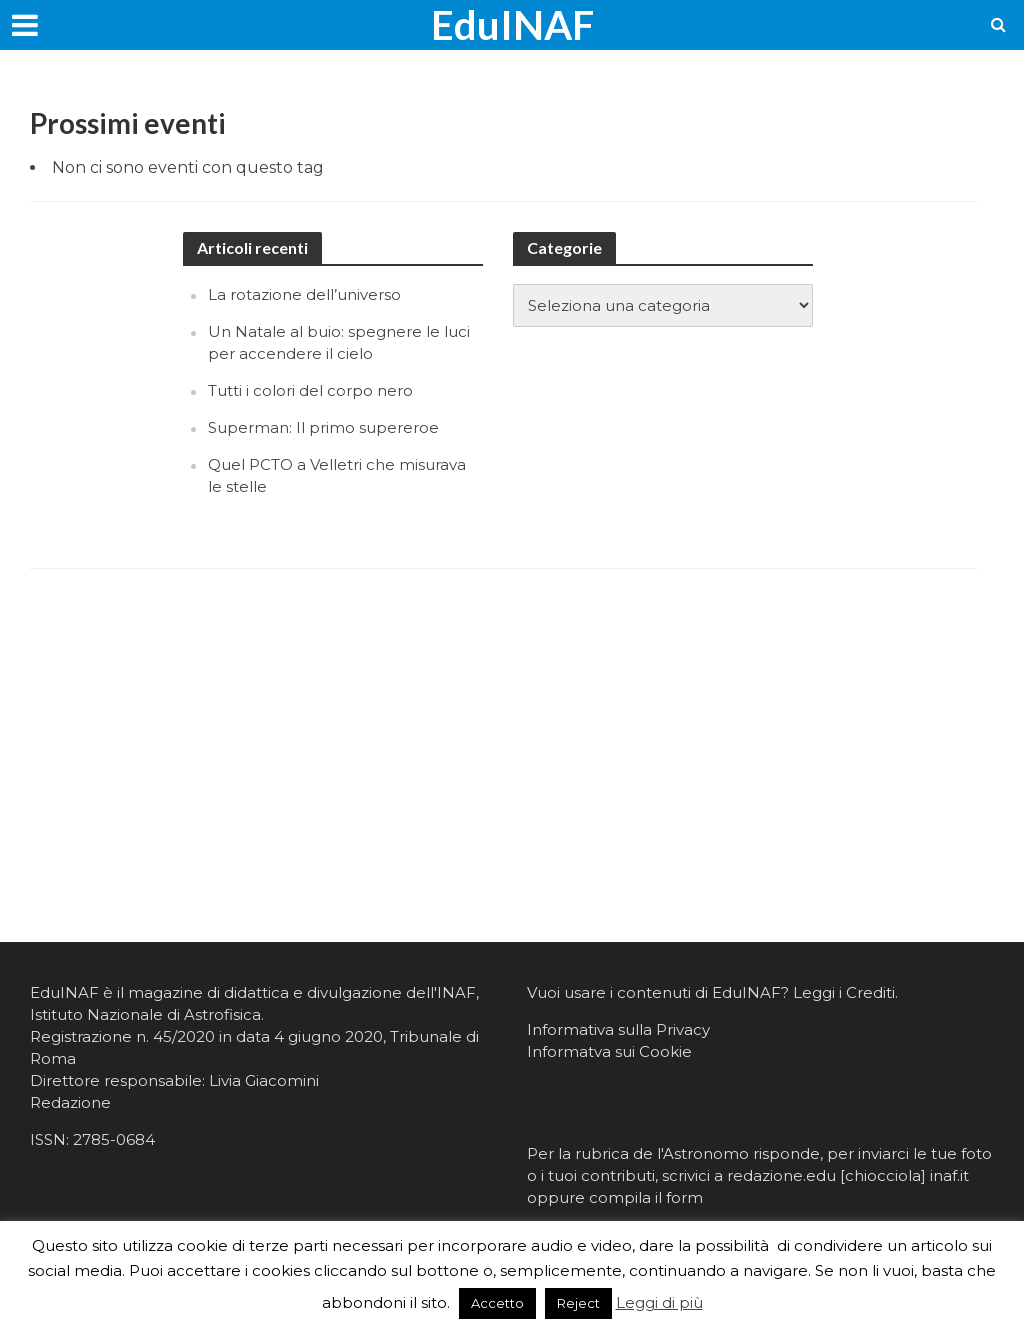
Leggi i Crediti (844, 992)
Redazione (70, 1102)
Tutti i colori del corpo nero (310, 390)
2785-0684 (114, 1139)
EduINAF (512, 25)
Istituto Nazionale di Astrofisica (145, 1014)
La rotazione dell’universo (304, 294)
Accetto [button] (497, 1303)
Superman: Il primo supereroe (323, 427)
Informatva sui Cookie (609, 1051)
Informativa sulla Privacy (618, 1029)
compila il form (646, 1197)
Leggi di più (659, 1302)
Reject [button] (578, 1303)
